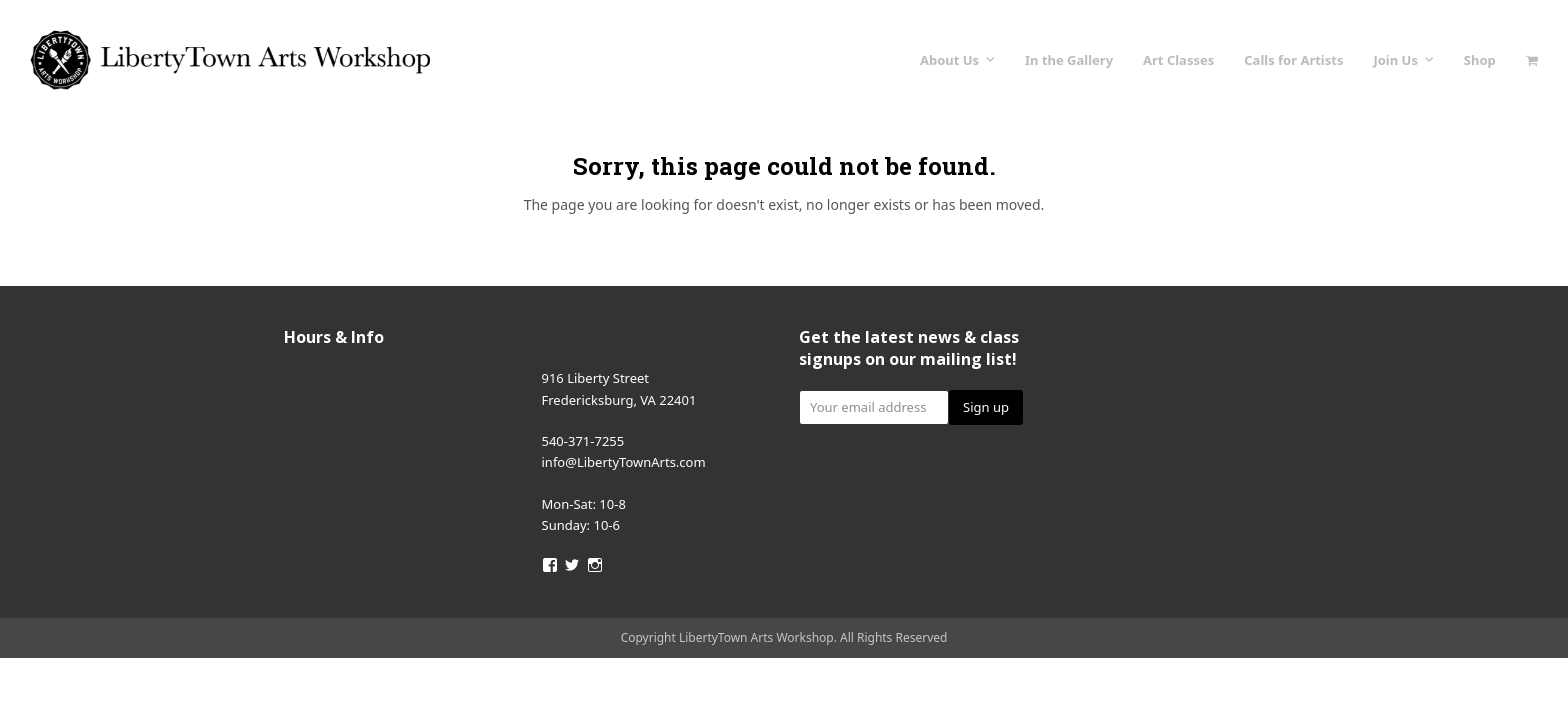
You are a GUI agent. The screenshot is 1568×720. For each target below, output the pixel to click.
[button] (1532, 60)
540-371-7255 (583, 441)
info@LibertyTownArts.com (624, 462)
